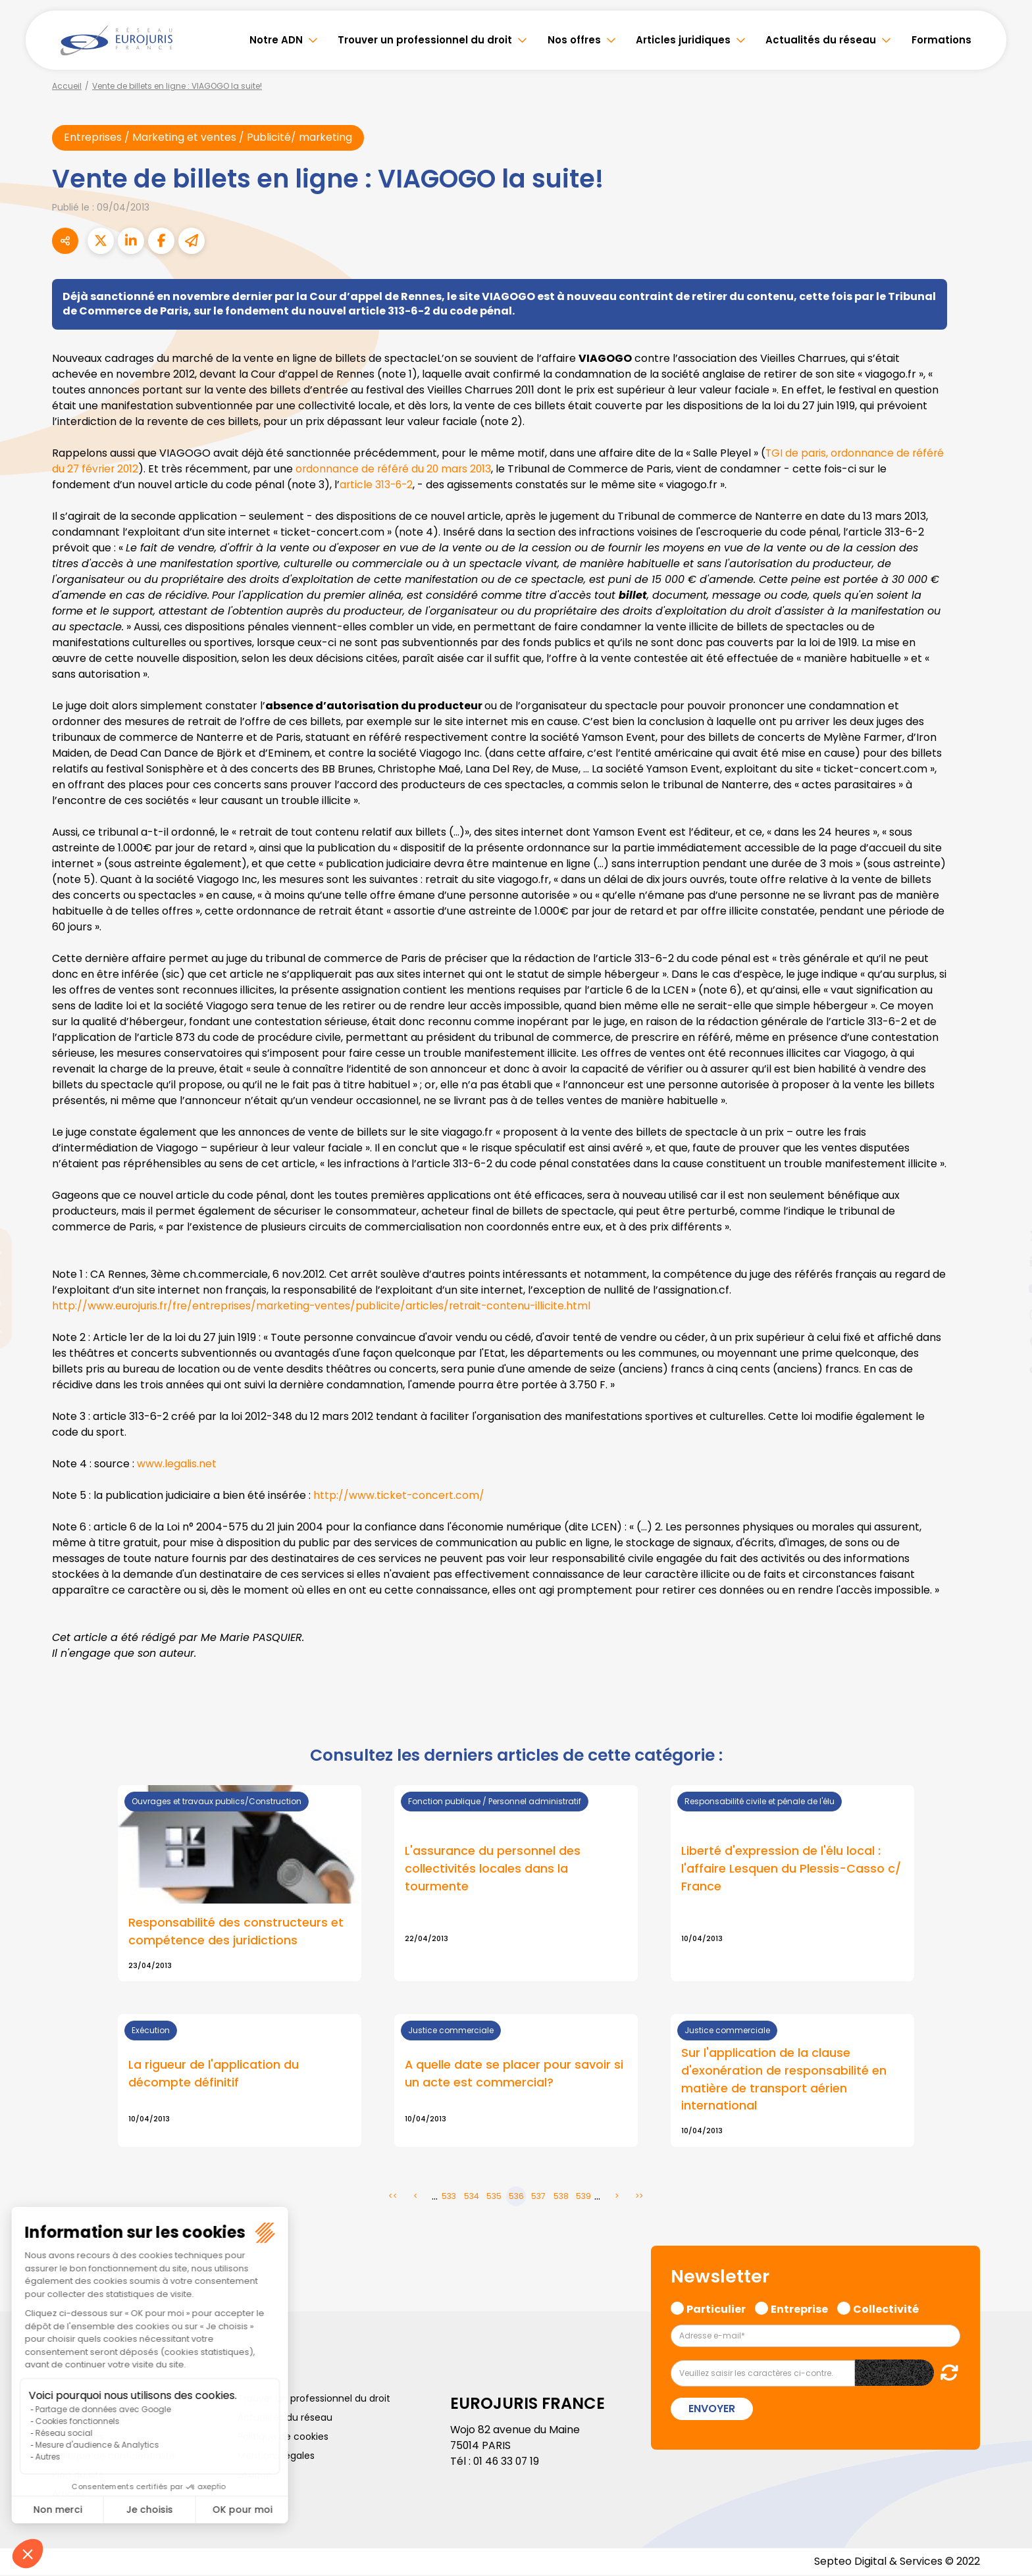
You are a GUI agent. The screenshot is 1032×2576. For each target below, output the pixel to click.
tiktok (1005, 1367)
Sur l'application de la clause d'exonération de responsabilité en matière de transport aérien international (784, 2080)
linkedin (1005, 1262)
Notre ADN (276, 40)
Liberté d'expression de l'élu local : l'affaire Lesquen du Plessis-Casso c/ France (791, 1869)
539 (583, 2197)
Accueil (67, 85)
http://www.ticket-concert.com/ (399, 1495)
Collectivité (886, 2309)
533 (449, 2197)
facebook (1005, 1209)
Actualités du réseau (820, 40)
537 (538, 2197)
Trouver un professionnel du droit (425, 40)
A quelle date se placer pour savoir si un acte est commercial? (514, 2075)
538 (561, 2197)
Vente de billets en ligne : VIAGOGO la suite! (177, 85)
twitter (1005, 1235)
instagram (1005, 1314)
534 (471, 2197)
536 (516, 2197)
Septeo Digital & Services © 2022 (896, 2562)
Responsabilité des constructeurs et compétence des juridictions (236, 1932)
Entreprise (799, 2309)
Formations (941, 40)
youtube (1005, 1288)
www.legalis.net (177, 1463)
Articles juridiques (683, 40)
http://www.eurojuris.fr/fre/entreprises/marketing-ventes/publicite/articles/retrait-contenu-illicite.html (325, 1305)
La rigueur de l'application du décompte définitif (213, 2075)
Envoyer (711, 2409)
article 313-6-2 (377, 484)
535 (494, 2197)
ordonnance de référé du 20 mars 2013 (398, 468)
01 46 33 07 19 (507, 2462)
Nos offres (574, 40)
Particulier (716, 2309)
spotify (1005, 1340)
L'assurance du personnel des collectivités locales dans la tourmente (492, 1869)
